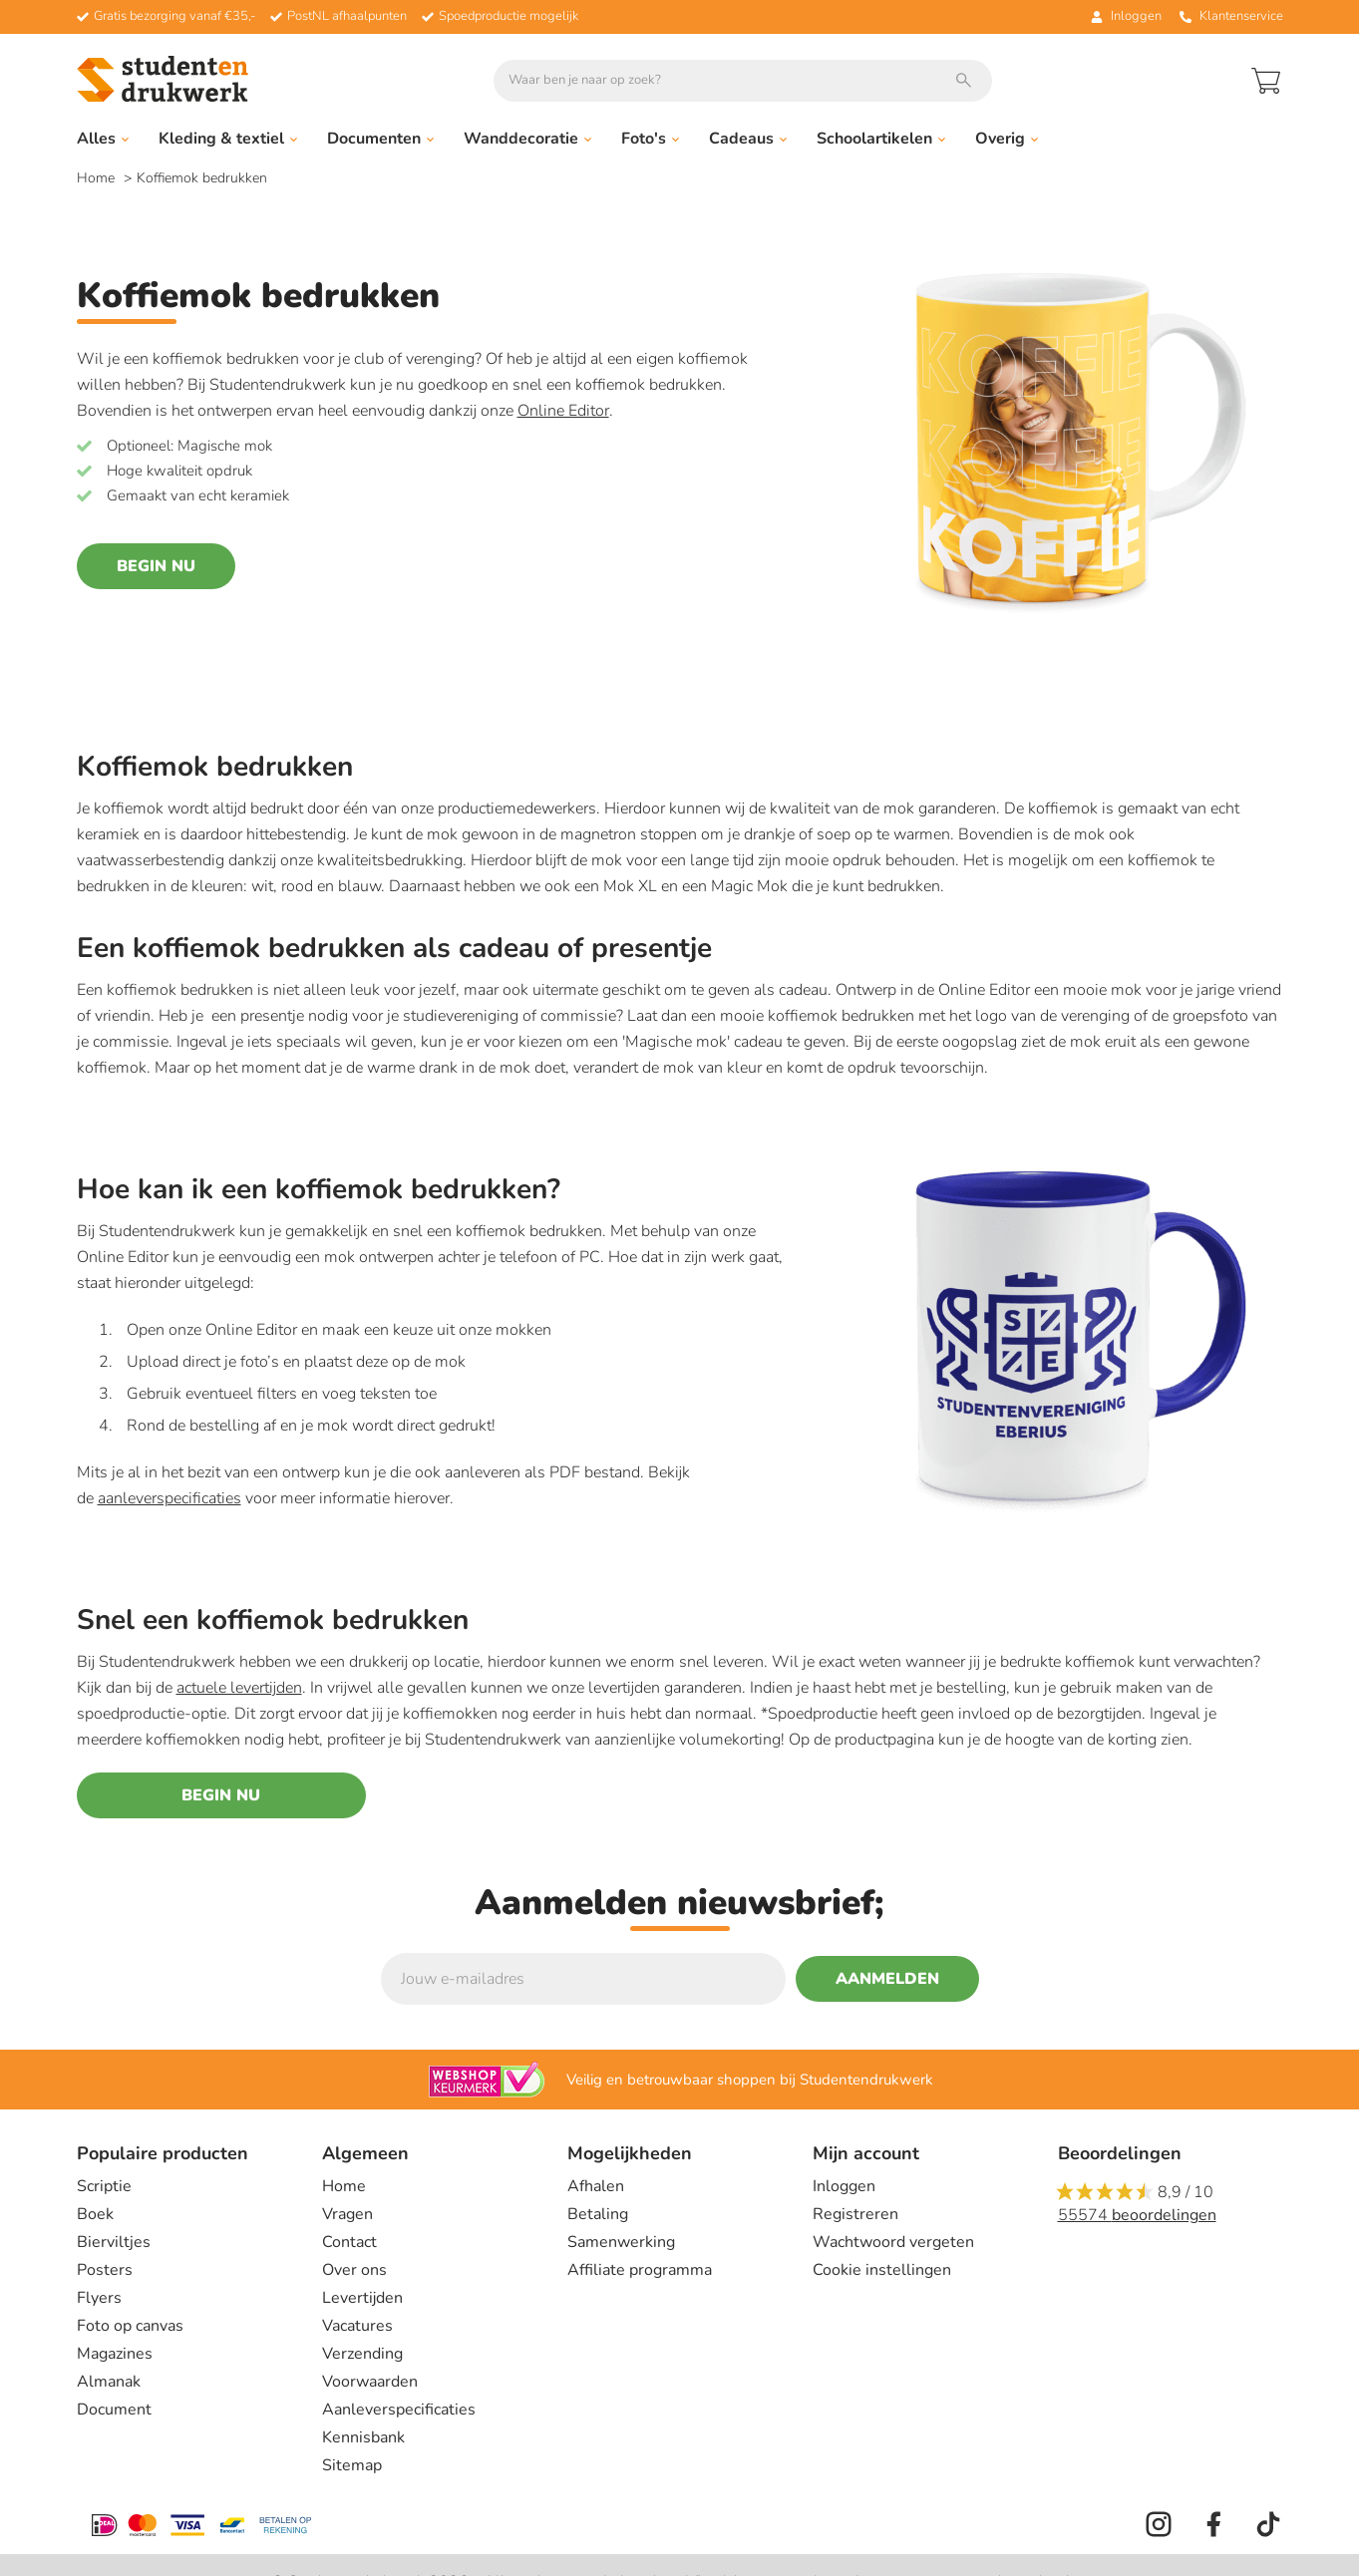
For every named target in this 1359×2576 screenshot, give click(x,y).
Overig (1006, 139)
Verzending (362, 2354)
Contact (349, 2242)
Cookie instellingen (882, 2270)
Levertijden (362, 2298)
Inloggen (844, 2186)
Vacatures (357, 2326)
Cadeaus (748, 139)
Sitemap (352, 2465)
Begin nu (156, 566)
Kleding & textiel (228, 139)
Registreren (855, 2214)
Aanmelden (887, 1979)
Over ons (354, 2270)
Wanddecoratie (527, 139)
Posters (105, 2270)
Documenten (380, 139)
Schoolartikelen (881, 139)
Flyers (99, 2298)
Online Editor (563, 411)
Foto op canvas (130, 2326)
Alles (103, 139)
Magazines (115, 2354)
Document (114, 2409)
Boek (95, 2214)
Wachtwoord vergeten (893, 2242)
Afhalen (595, 2186)
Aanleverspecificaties (399, 2409)
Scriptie (104, 2186)
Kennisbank (363, 2437)
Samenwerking (621, 2242)
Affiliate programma (639, 2270)
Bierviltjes (114, 2242)
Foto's (650, 139)
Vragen (347, 2214)
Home (98, 177)
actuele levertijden (239, 1688)
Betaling (597, 2214)
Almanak (109, 2382)
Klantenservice (1231, 16)
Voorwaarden (370, 2382)
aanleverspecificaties (169, 1498)
